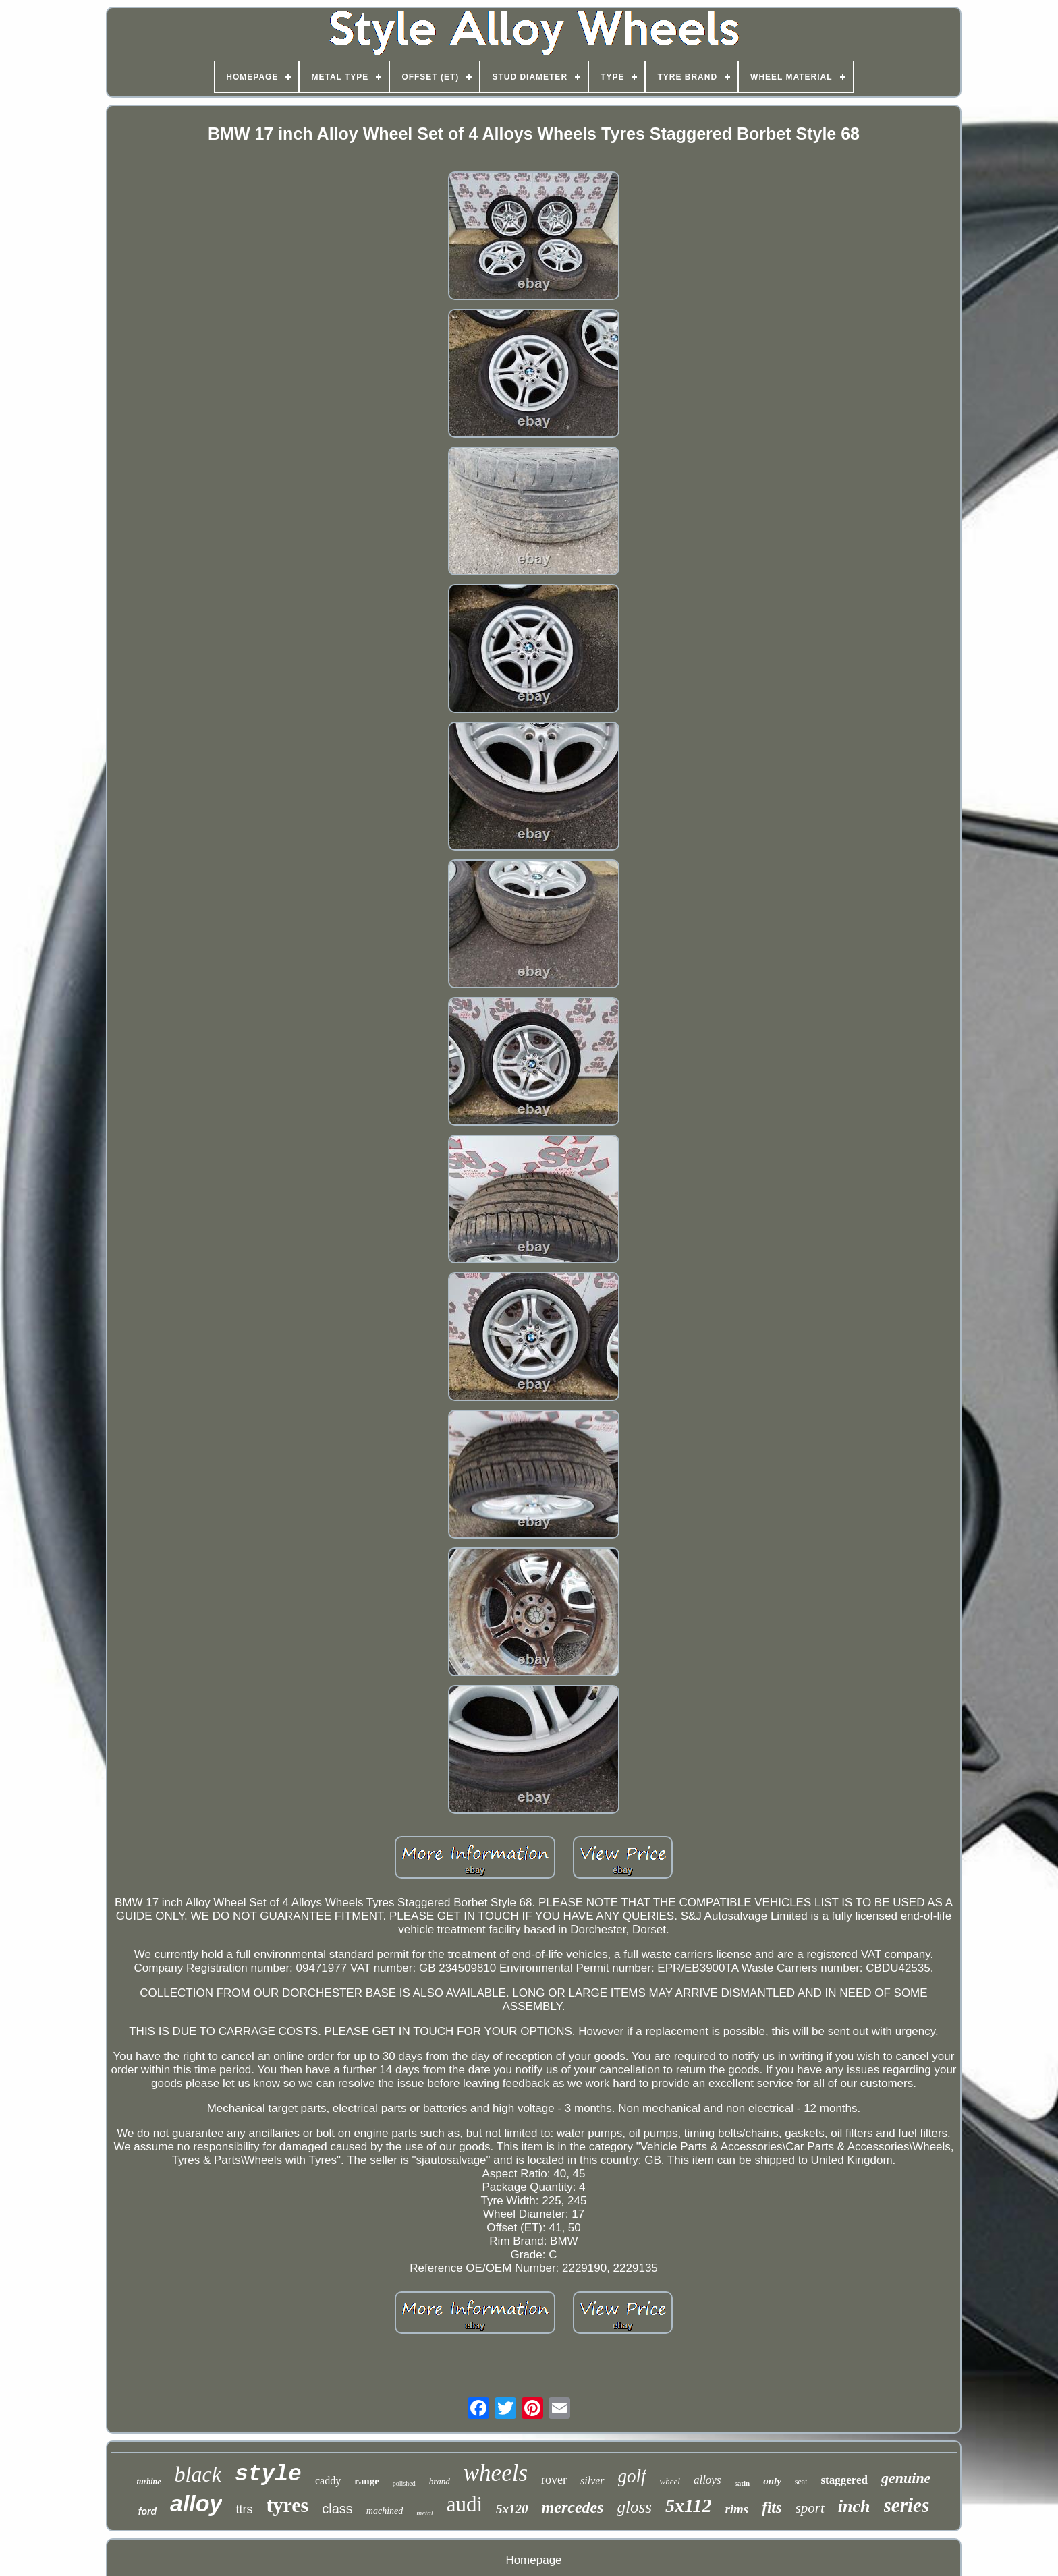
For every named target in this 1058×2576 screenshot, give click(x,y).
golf (632, 2476)
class (337, 2508)
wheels (496, 2473)
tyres (287, 2505)
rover (554, 2479)
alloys (707, 2479)
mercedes (573, 2507)
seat (801, 2481)
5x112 (688, 2505)
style (268, 2474)
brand (439, 2481)
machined (384, 2511)
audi (464, 2504)
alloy (196, 2503)
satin (742, 2483)
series (907, 2505)
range (366, 2480)
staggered (844, 2479)
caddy (328, 2480)
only (772, 2480)
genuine (905, 2477)
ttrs (243, 2509)
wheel (670, 2481)
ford (147, 2511)
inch (854, 2506)
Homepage (533, 2560)
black (198, 2474)
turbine (149, 2481)
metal (424, 2513)
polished (404, 2483)
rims (736, 2509)
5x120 (512, 2509)
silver (592, 2480)
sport (810, 2508)
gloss (634, 2507)
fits (771, 2507)
